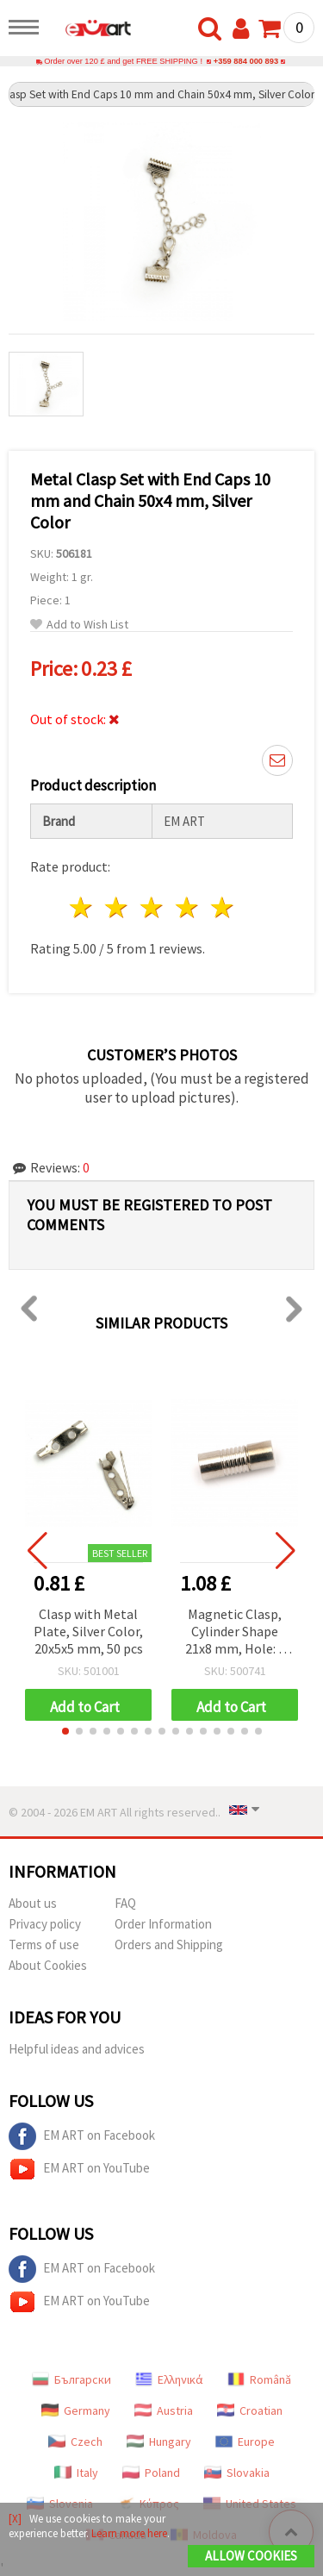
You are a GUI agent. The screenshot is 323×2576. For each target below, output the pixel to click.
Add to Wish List (79, 624)
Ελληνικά (169, 2379)
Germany (75, 2410)
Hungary (159, 2441)
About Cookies (48, 1965)
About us (33, 1903)
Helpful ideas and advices (77, 2049)
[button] (65, 1731)
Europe (245, 2441)
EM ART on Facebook (82, 2136)
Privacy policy (45, 1924)
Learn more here (129, 2533)
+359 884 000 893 (246, 61)
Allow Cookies (251, 2556)
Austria (163, 2410)
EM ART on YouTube (79, 2169)
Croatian (250, 2410)
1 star (82, 907)
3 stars (153, 907)
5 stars (222, 907)
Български (71, 2379)
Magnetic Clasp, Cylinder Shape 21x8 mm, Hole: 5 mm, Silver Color (235, 1632)
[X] (15, 2518)
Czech (75, 2441)
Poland (151, 2472)
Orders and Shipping (169, 1944)
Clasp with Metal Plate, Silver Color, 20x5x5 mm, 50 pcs (88, 1631)
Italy (76, 2472)
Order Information (163, 1924)
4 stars (187, 907)
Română (259, 2379)
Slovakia (237, 2472)
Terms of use (44, 1944)
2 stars (117, 907)
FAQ (125, 1903)
